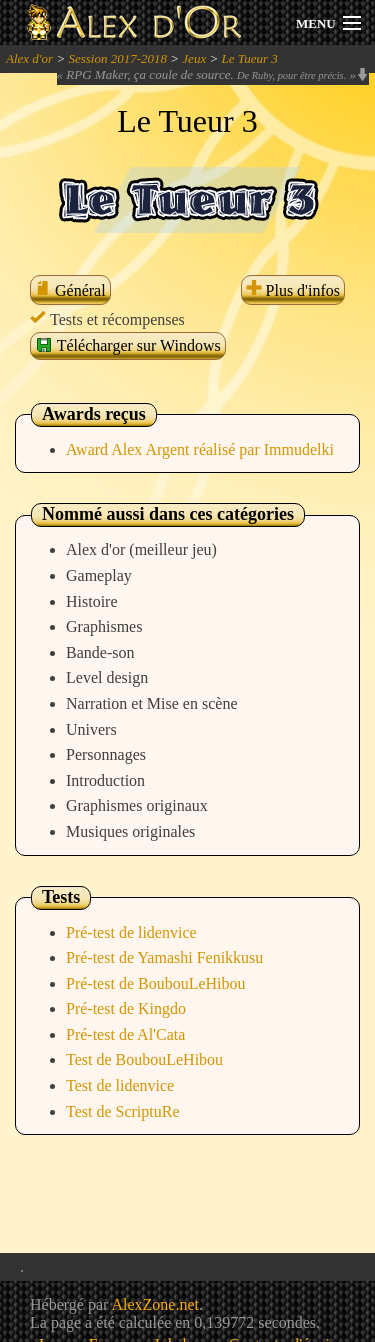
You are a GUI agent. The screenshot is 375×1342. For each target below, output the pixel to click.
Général (70, 290)
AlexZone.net (155, 1304)
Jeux (194, 58)
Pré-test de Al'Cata (125, 1034)
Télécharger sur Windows (128, 345)
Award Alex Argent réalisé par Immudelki (200, 449)
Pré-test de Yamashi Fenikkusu (164, 957)
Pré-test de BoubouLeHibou (156, 983)
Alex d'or (29, 58)
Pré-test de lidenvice (131, 932)
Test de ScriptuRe (123, 1111)
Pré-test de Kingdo (126, 1008)
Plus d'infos (293, 290)
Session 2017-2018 (117, 58)
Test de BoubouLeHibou (144, 1059)
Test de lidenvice (120, 1085)
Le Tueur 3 (249, 58)
